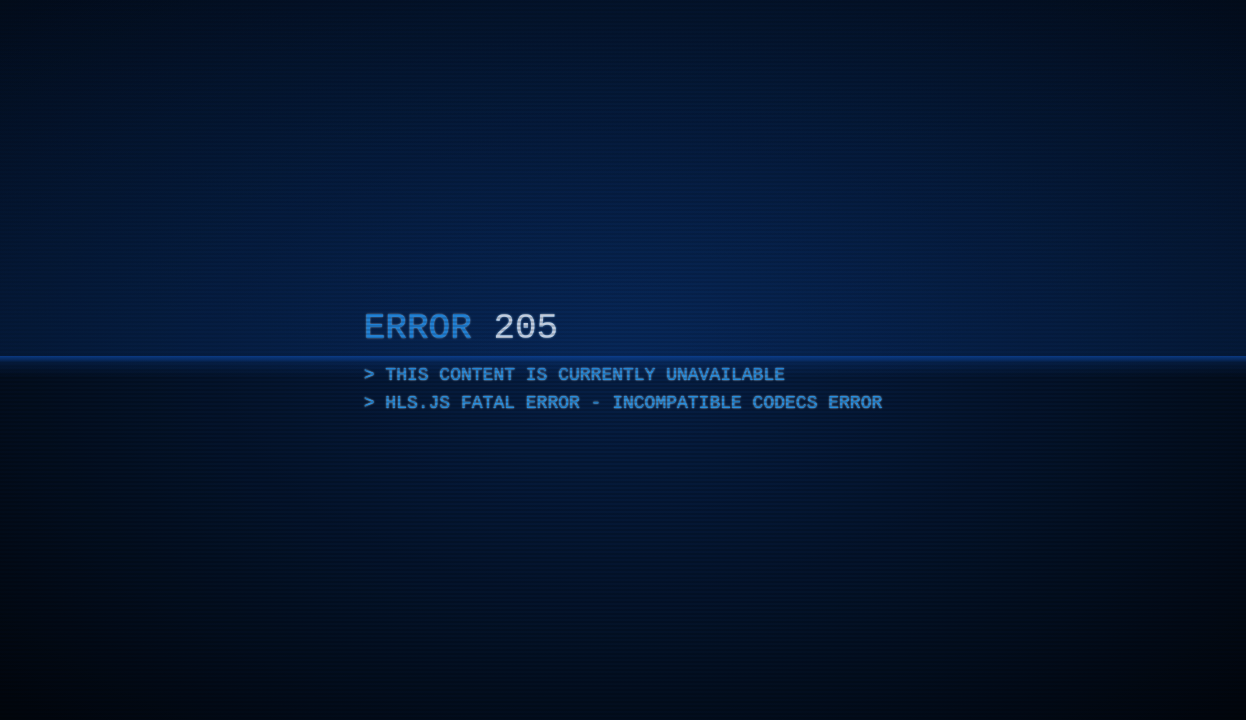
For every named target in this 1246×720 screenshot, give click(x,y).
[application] (623, 360)
